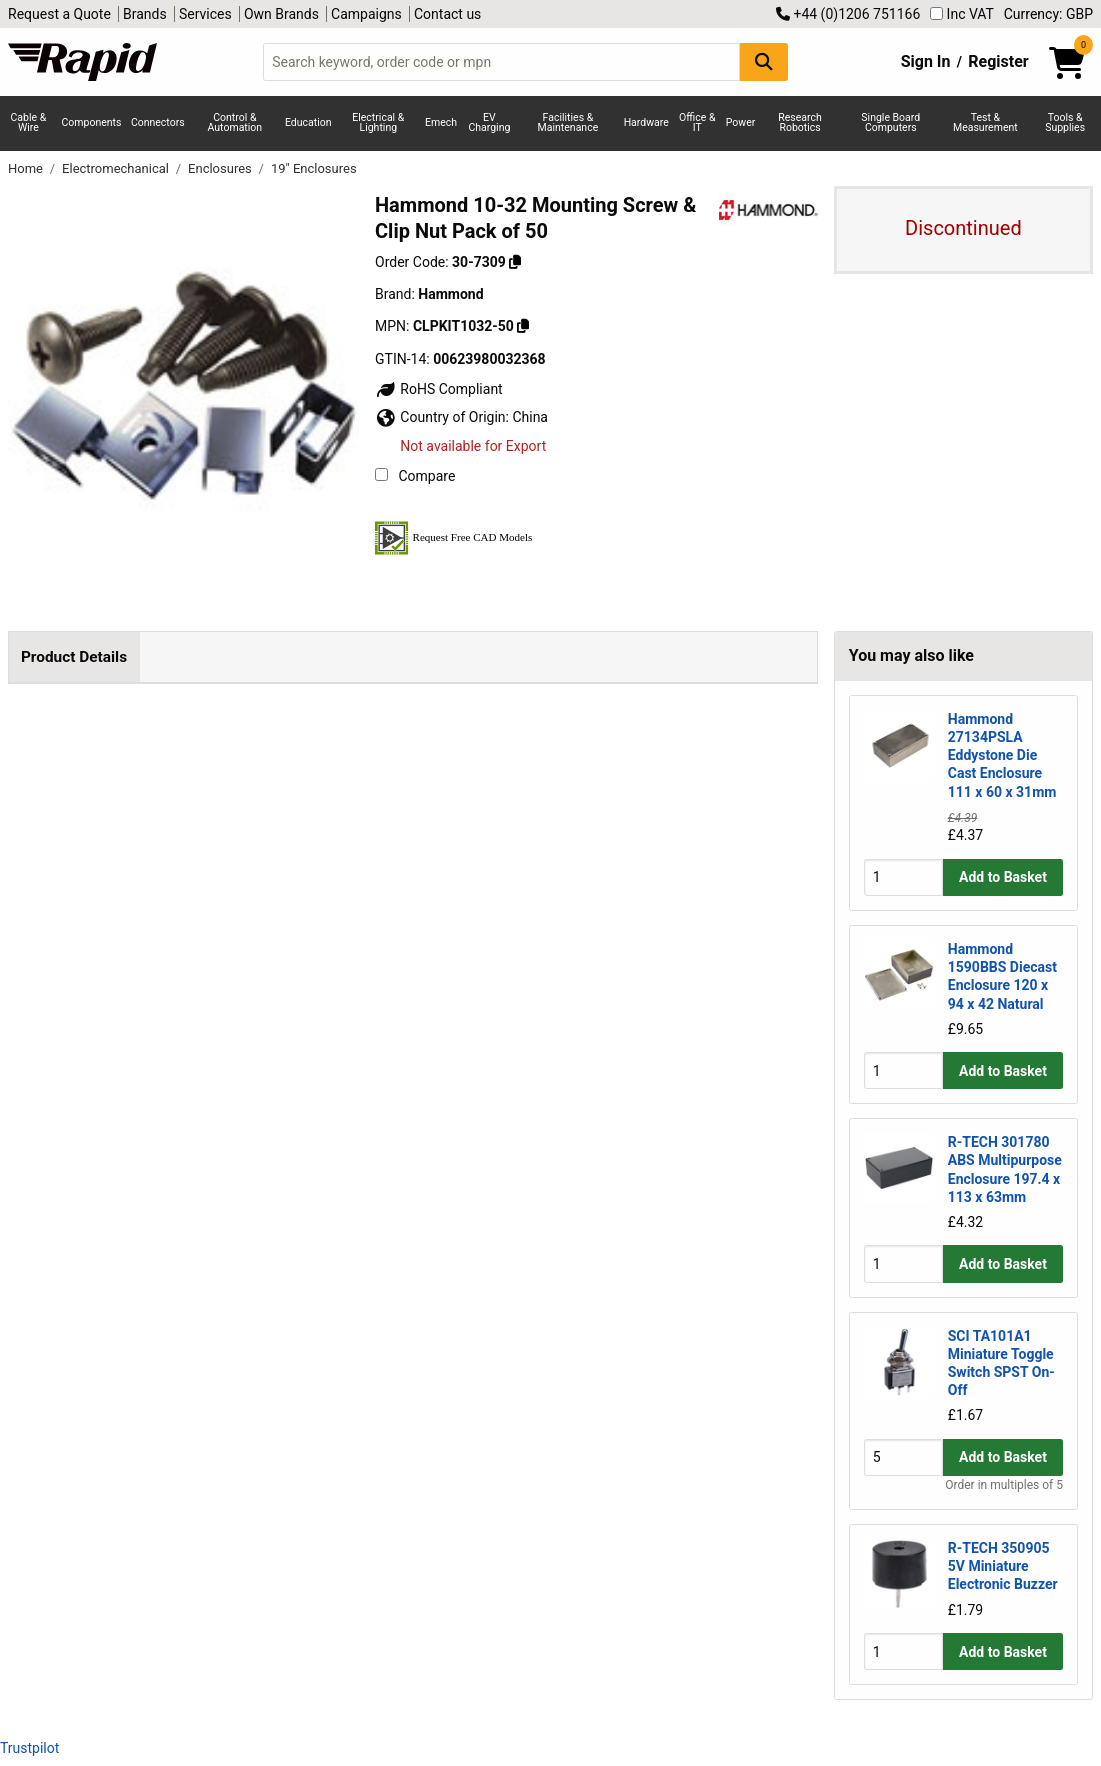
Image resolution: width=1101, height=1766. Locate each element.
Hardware (646, 122)
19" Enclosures (314, 168)
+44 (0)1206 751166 (848, 14)
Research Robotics (799, 123)
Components (92, 122)
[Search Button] (764, 61)
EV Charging (489, 123)
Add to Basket (1003, 877)
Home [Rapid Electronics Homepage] (27, 168)
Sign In (926, 61)
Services (205, 14)
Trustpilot (29, 1748)
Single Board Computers (890, 123)
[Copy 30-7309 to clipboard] (515, 262)
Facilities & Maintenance (568, 123)
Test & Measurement (985, 123)
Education (308, 122)
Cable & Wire (29, 123)
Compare (415, 476)
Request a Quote (59, 14)
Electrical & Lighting (378, 123)
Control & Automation (235, 123)
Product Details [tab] (74, 657)
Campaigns (366, 14)
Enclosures (221, 168)
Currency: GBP (1048, 14)
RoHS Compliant (439, 389)
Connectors (158, 122)
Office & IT (697, 123)
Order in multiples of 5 (1004, 1485)
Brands (145, 14)
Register (998, 61)
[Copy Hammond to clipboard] (523, 326)
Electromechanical (117, 168)
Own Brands (281, 14)
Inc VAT (962, 14)
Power (741, 122)
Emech (441, 122)
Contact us (447, 14)
